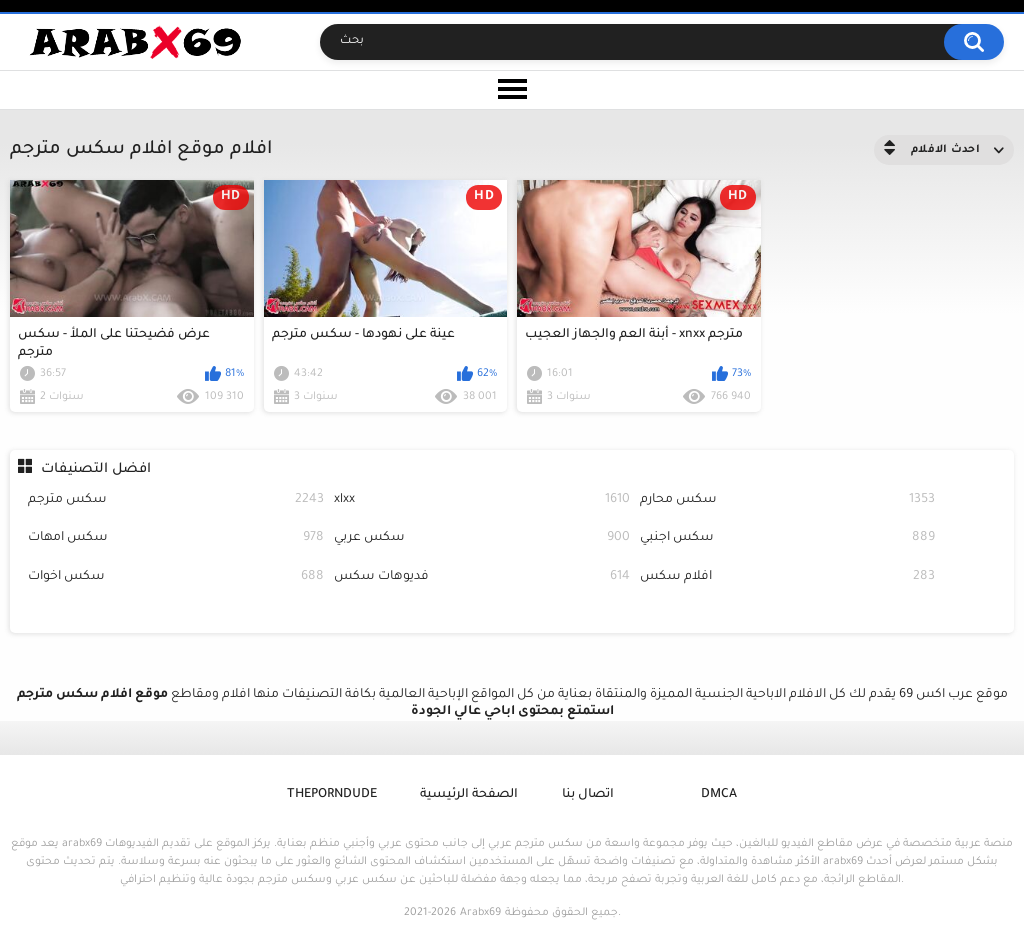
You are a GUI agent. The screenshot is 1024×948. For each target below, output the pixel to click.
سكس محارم (788, 500)
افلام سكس (788, 577)
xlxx (482, 500)
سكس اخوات (176, 577)
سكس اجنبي (788, 538)
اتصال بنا (588, 795)
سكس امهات (176, 538)
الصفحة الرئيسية (469, 795)
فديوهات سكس (482, 577)
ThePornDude (332, 795)
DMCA (719, 795)
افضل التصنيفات (96, 469)
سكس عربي (482, 538)
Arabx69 (480, 913)
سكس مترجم (176, 500)
